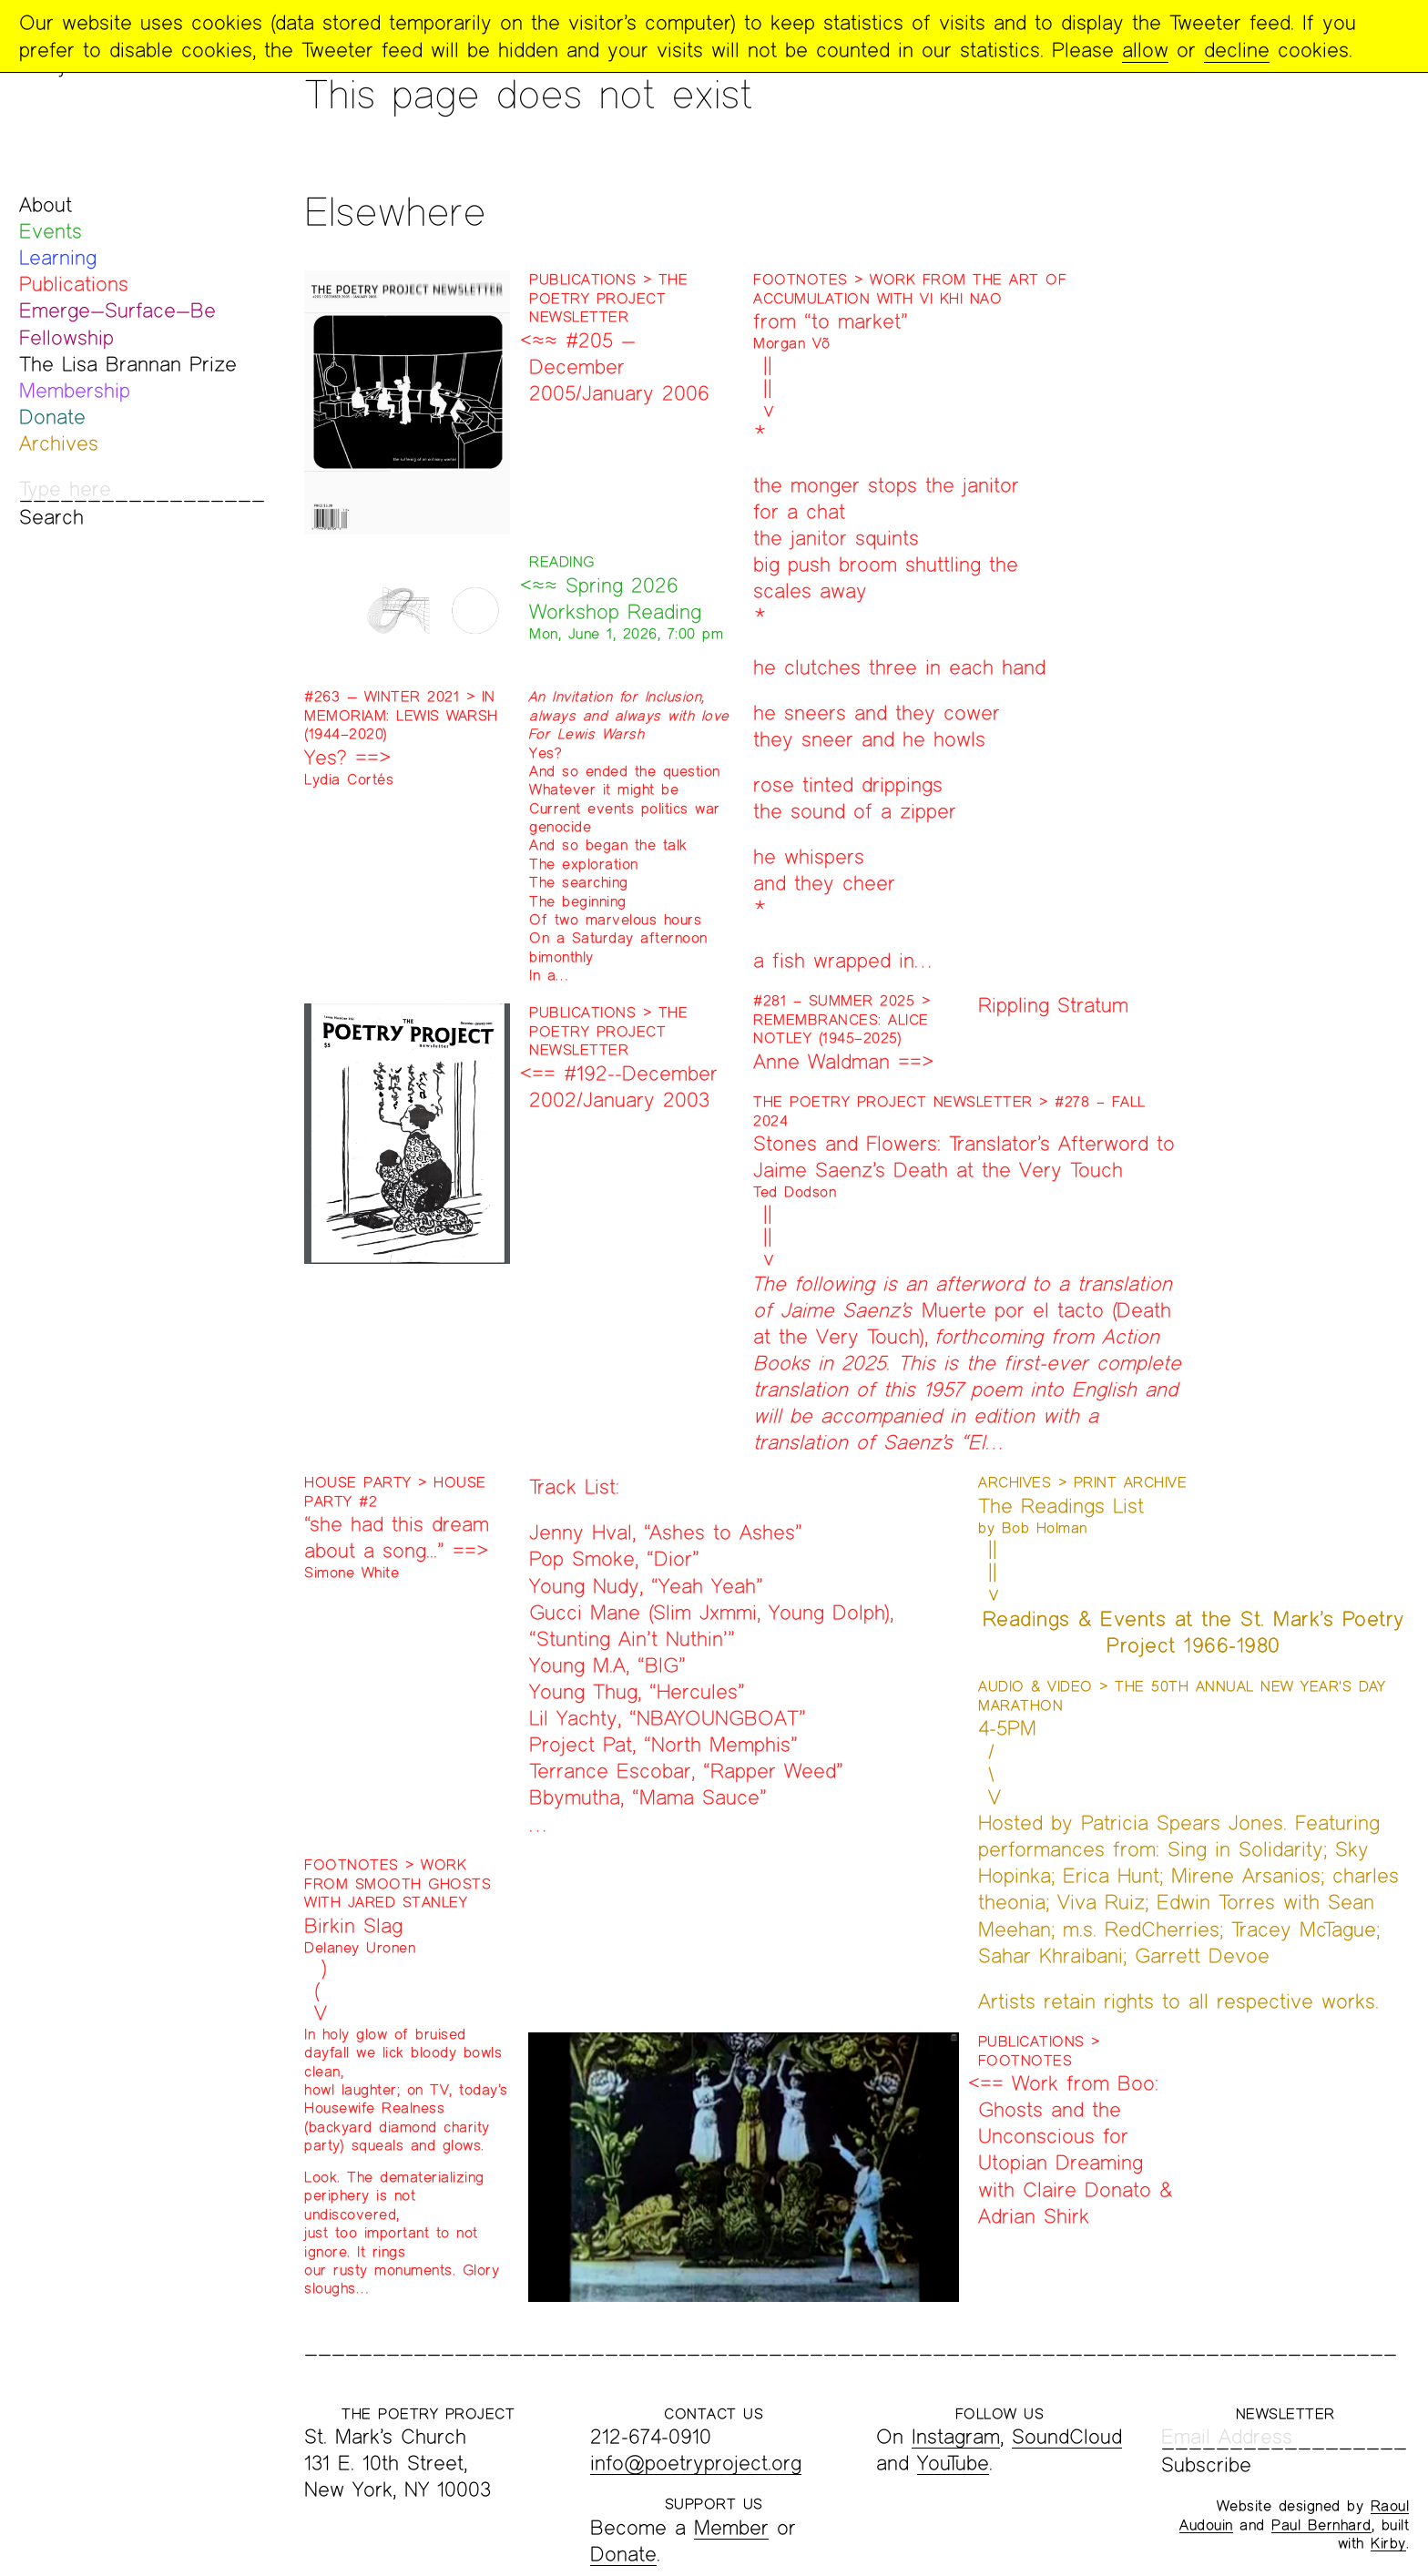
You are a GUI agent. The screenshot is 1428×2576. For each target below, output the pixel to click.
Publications (73, 283)
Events (50, 231)
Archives (58, 443)
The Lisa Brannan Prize (128, 363)
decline (1237, 49)
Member (731, 2527)
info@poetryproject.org (695, 2462)
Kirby (1388, 2542)
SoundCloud (1067, 2436)
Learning (58, 257)
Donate (52, 416)
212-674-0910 (650, 2436)
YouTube (953, 2462)
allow (1145, 49)
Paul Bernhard (1321, 2524)
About (45, 204)
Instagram (956, 2436)
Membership (74, 390)
